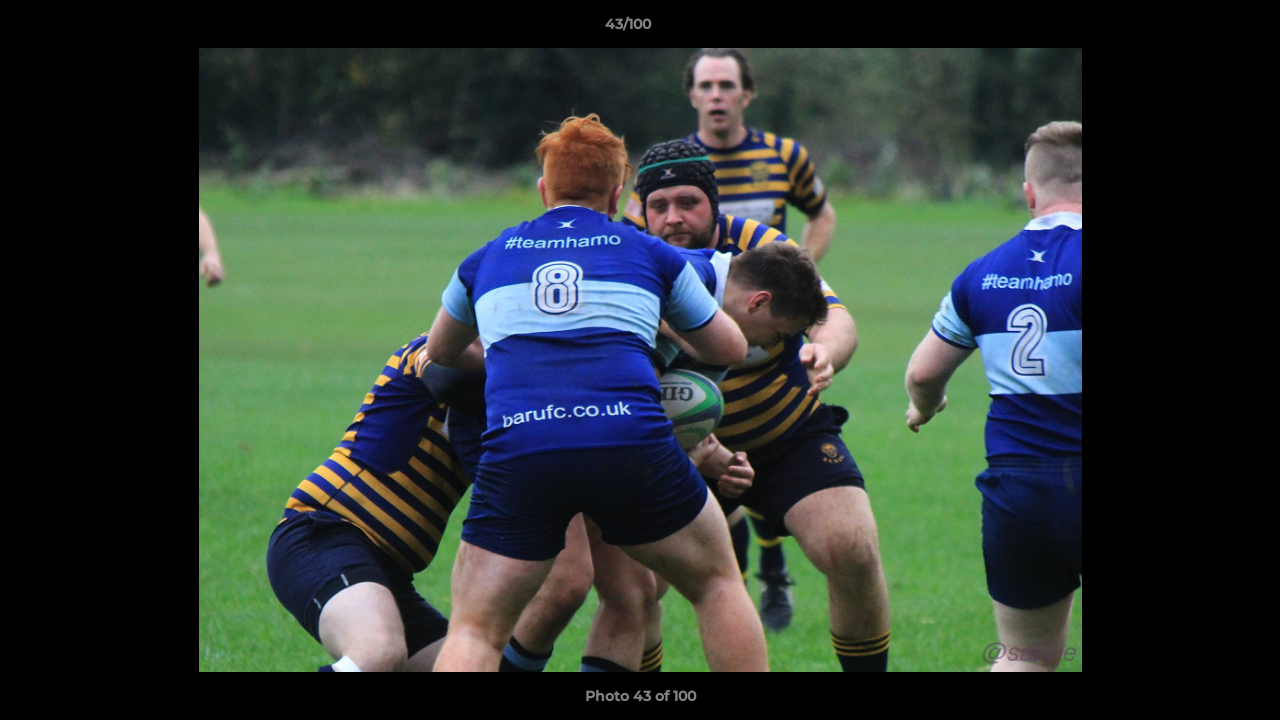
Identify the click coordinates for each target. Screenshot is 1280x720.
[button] (1196, 29)
